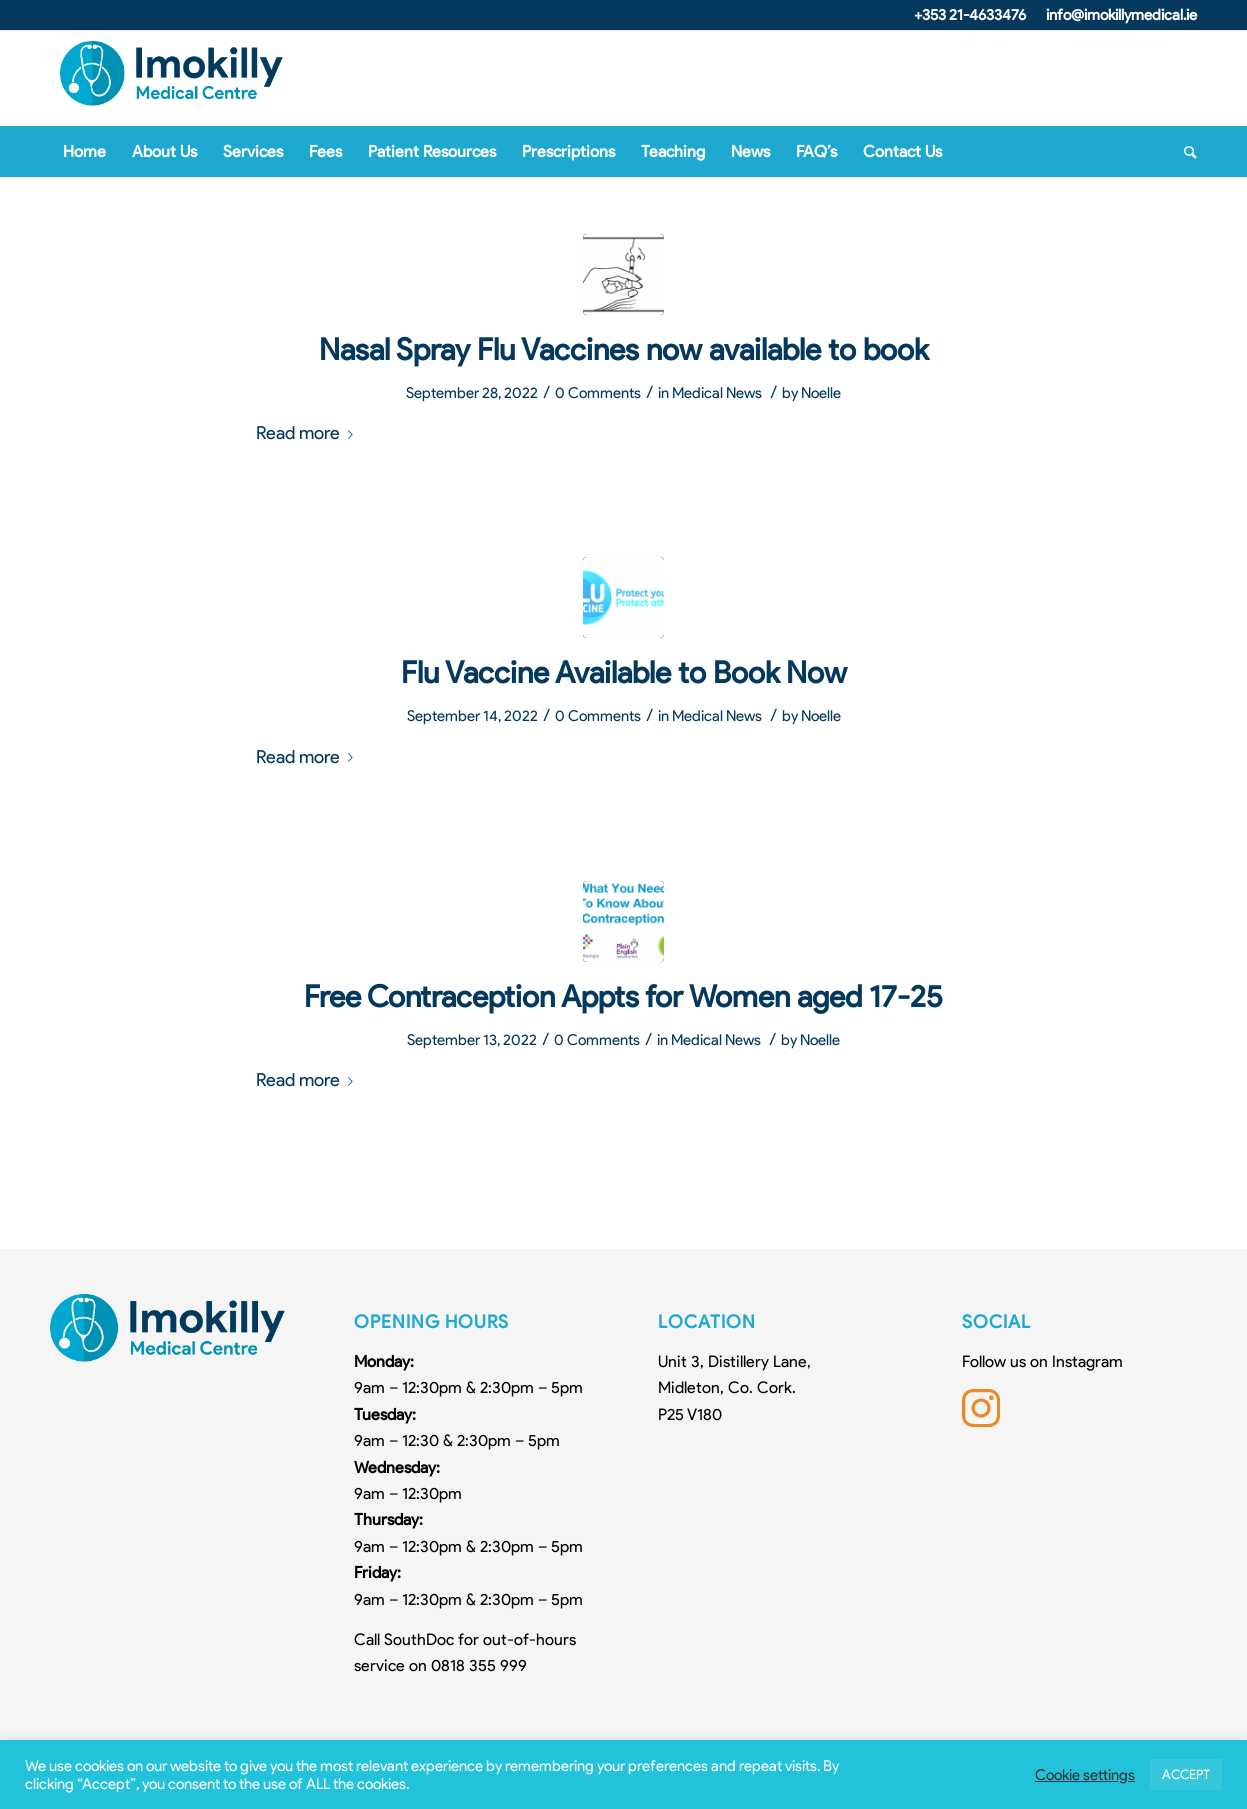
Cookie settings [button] (1085, 1775)
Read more (308, 432)
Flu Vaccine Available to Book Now (624, 672)
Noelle (821, 393)
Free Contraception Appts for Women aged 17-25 (623, 996)
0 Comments (598, 393)
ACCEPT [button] (1186, 1774)
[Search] (1184, 152)
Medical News (717, 393)
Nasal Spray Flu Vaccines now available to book (623, 349)
